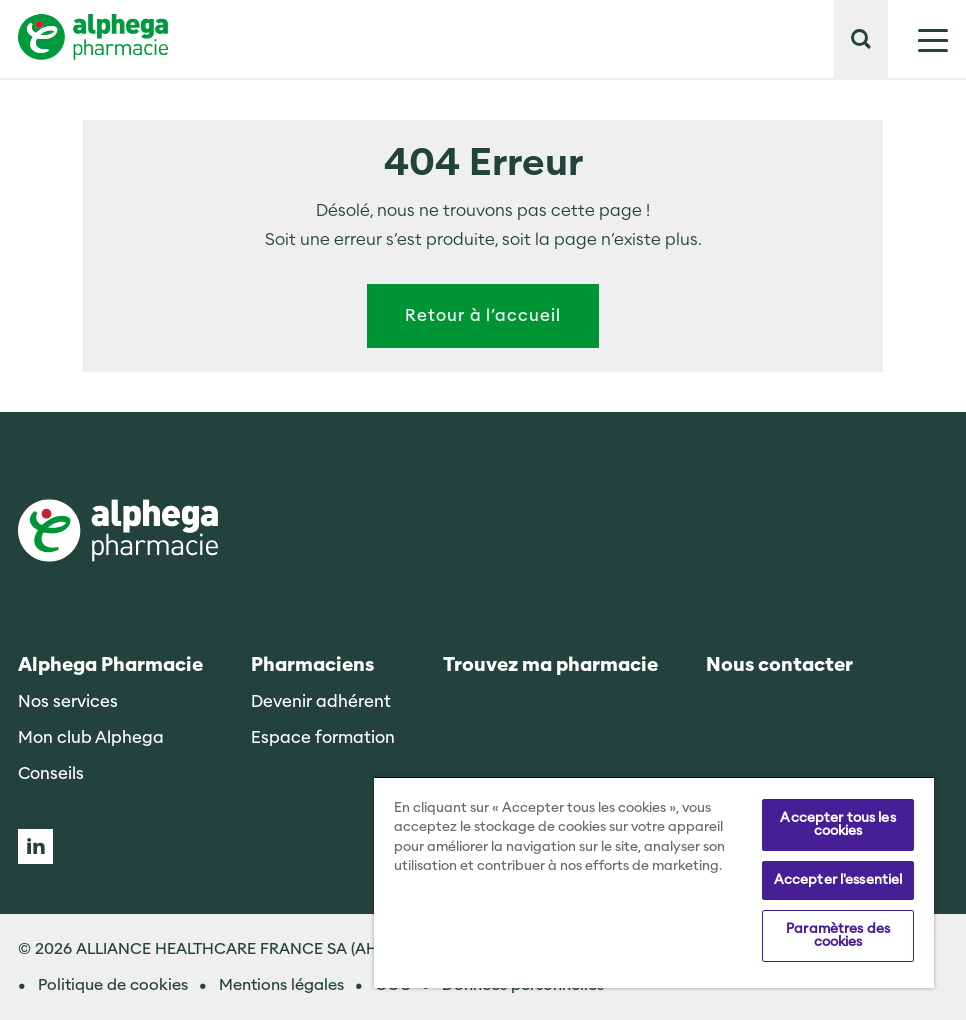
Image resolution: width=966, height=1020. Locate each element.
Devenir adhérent (321, 701)
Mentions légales (281, 985)
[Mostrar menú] (918, 39)
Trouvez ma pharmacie (550, 665)
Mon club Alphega (91, 737)
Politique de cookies (113, 985)
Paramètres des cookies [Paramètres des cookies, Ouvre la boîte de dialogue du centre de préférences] (838, 935)
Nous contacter (779, 665)
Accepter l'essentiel (838, 880)
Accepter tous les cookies (837, 824)
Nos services (68, 701)
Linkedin (35, 846)
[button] (861, 39)
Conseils (51, 773)
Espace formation (323, 737)
